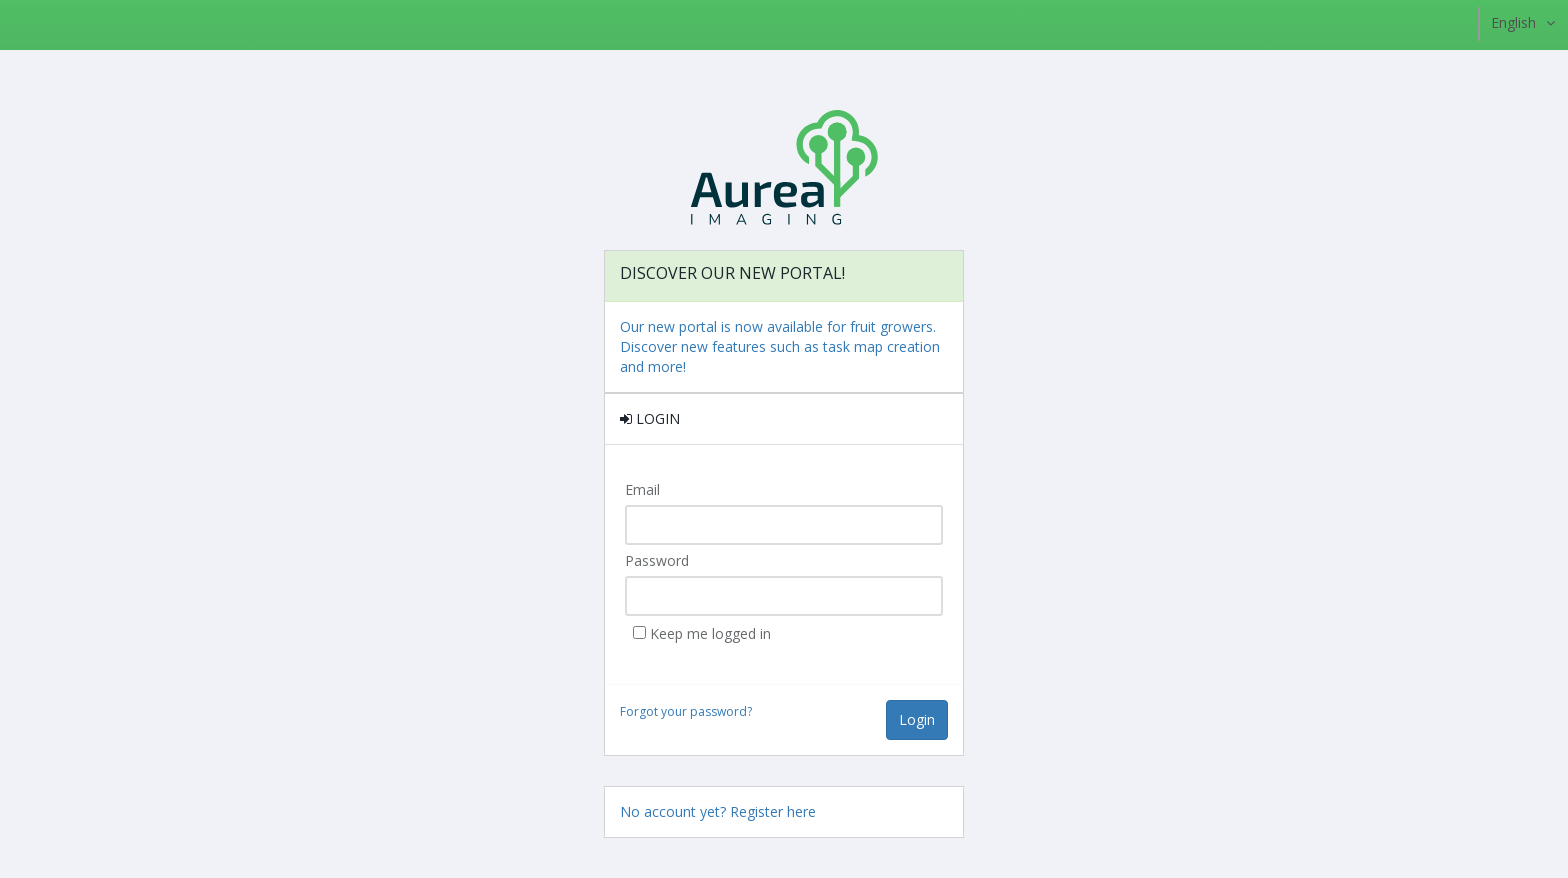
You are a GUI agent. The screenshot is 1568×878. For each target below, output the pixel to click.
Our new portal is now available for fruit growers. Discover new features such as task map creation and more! (780, 346)
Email (642, 489)
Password (657, 560)
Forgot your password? (686, 711)
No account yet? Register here (718, 811)
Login (917, 719)
